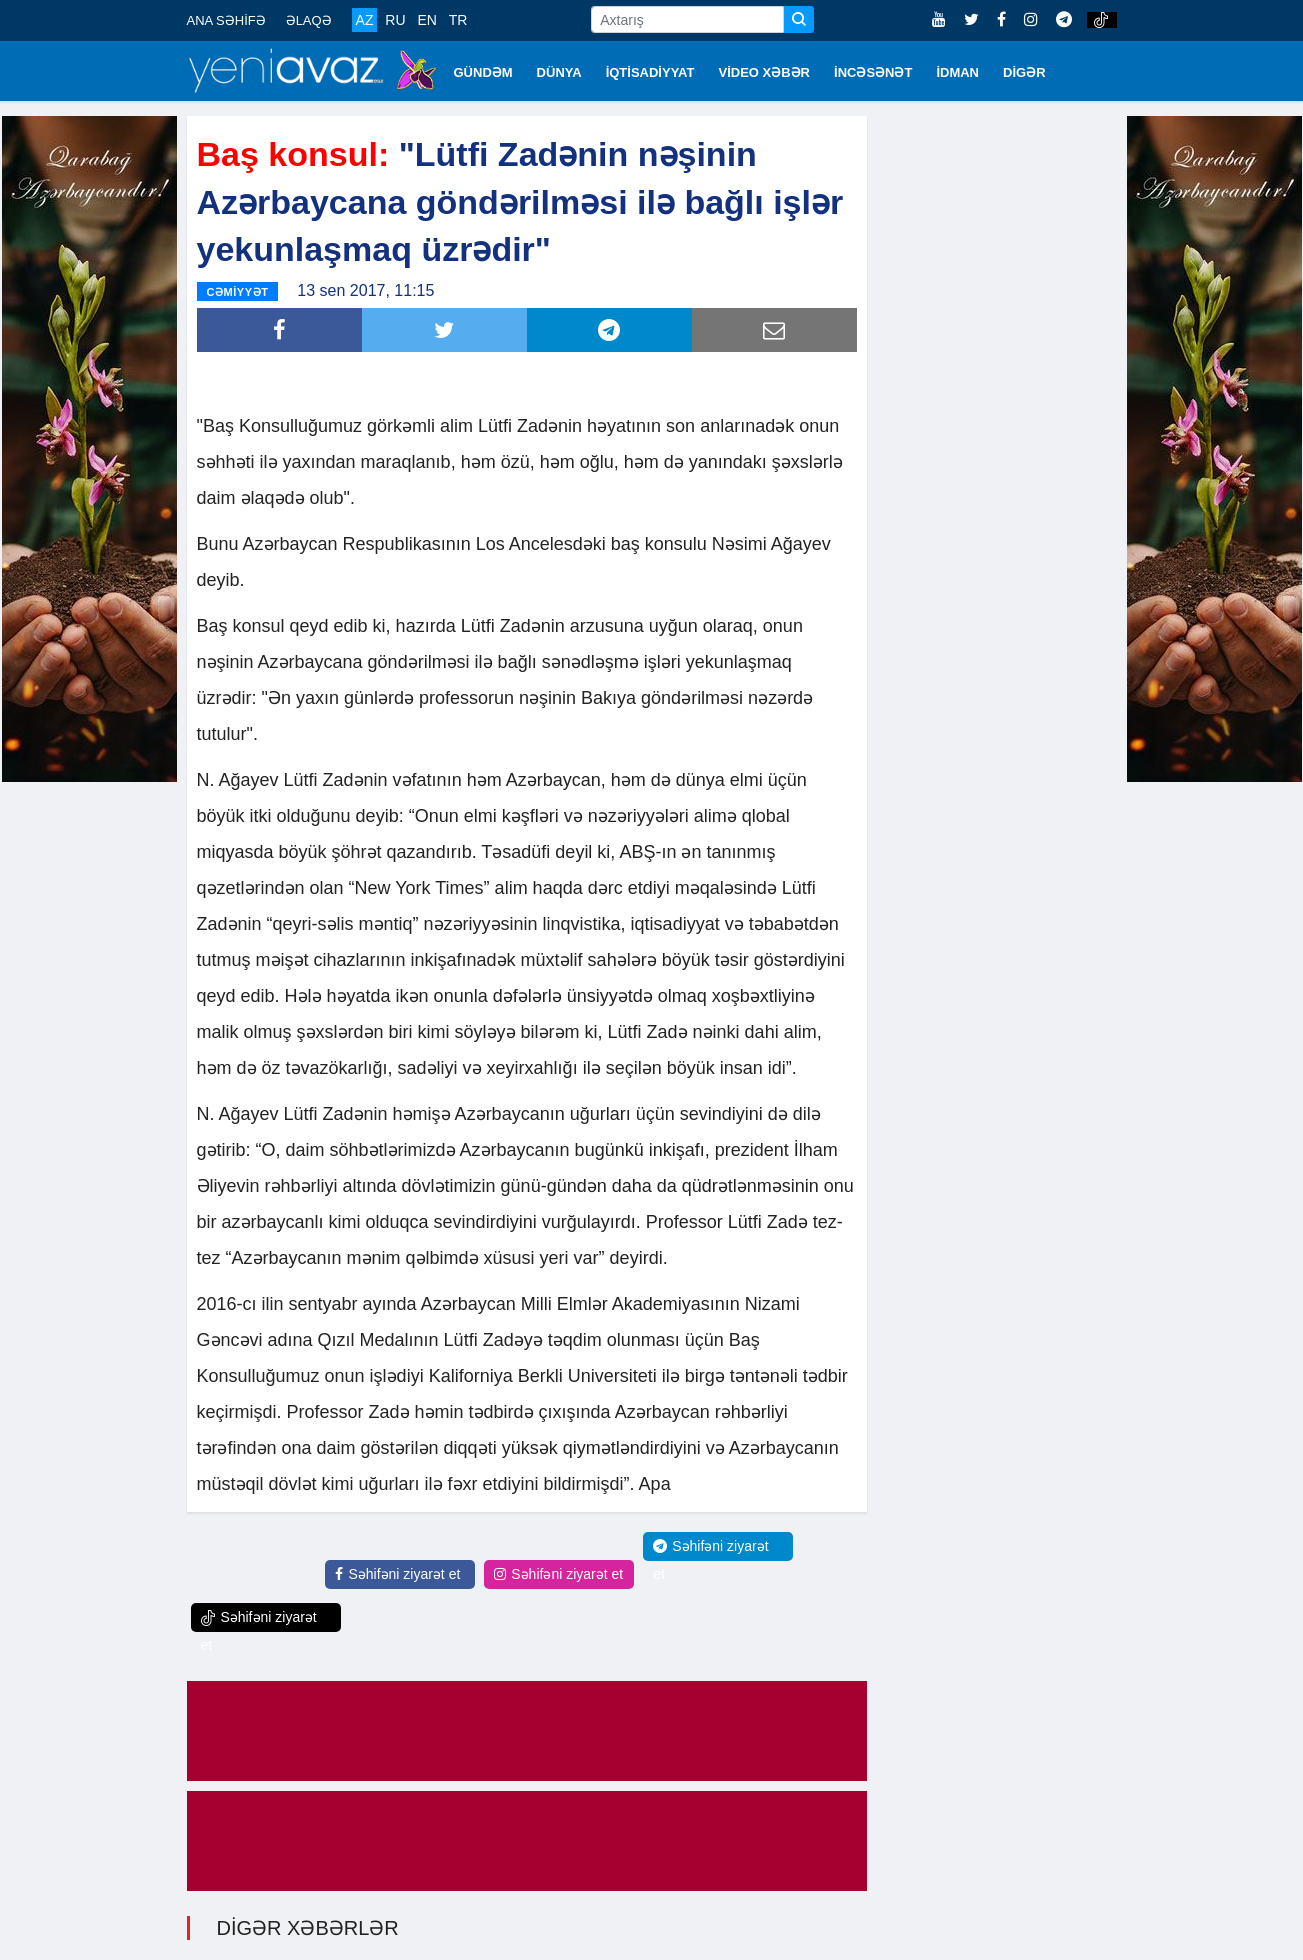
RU (395, 20)
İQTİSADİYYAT (650, 72)
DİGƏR (1024, 72)
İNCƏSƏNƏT (873, 72)
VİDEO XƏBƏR (765, 72)
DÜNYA (559, 72)
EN (426, 20)
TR (458, 20)
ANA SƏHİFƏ (226, 20)
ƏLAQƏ (309, 20)
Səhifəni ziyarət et (397, 1574)
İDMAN (957, 72)
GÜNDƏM (483, 72)
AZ (365, 20)
